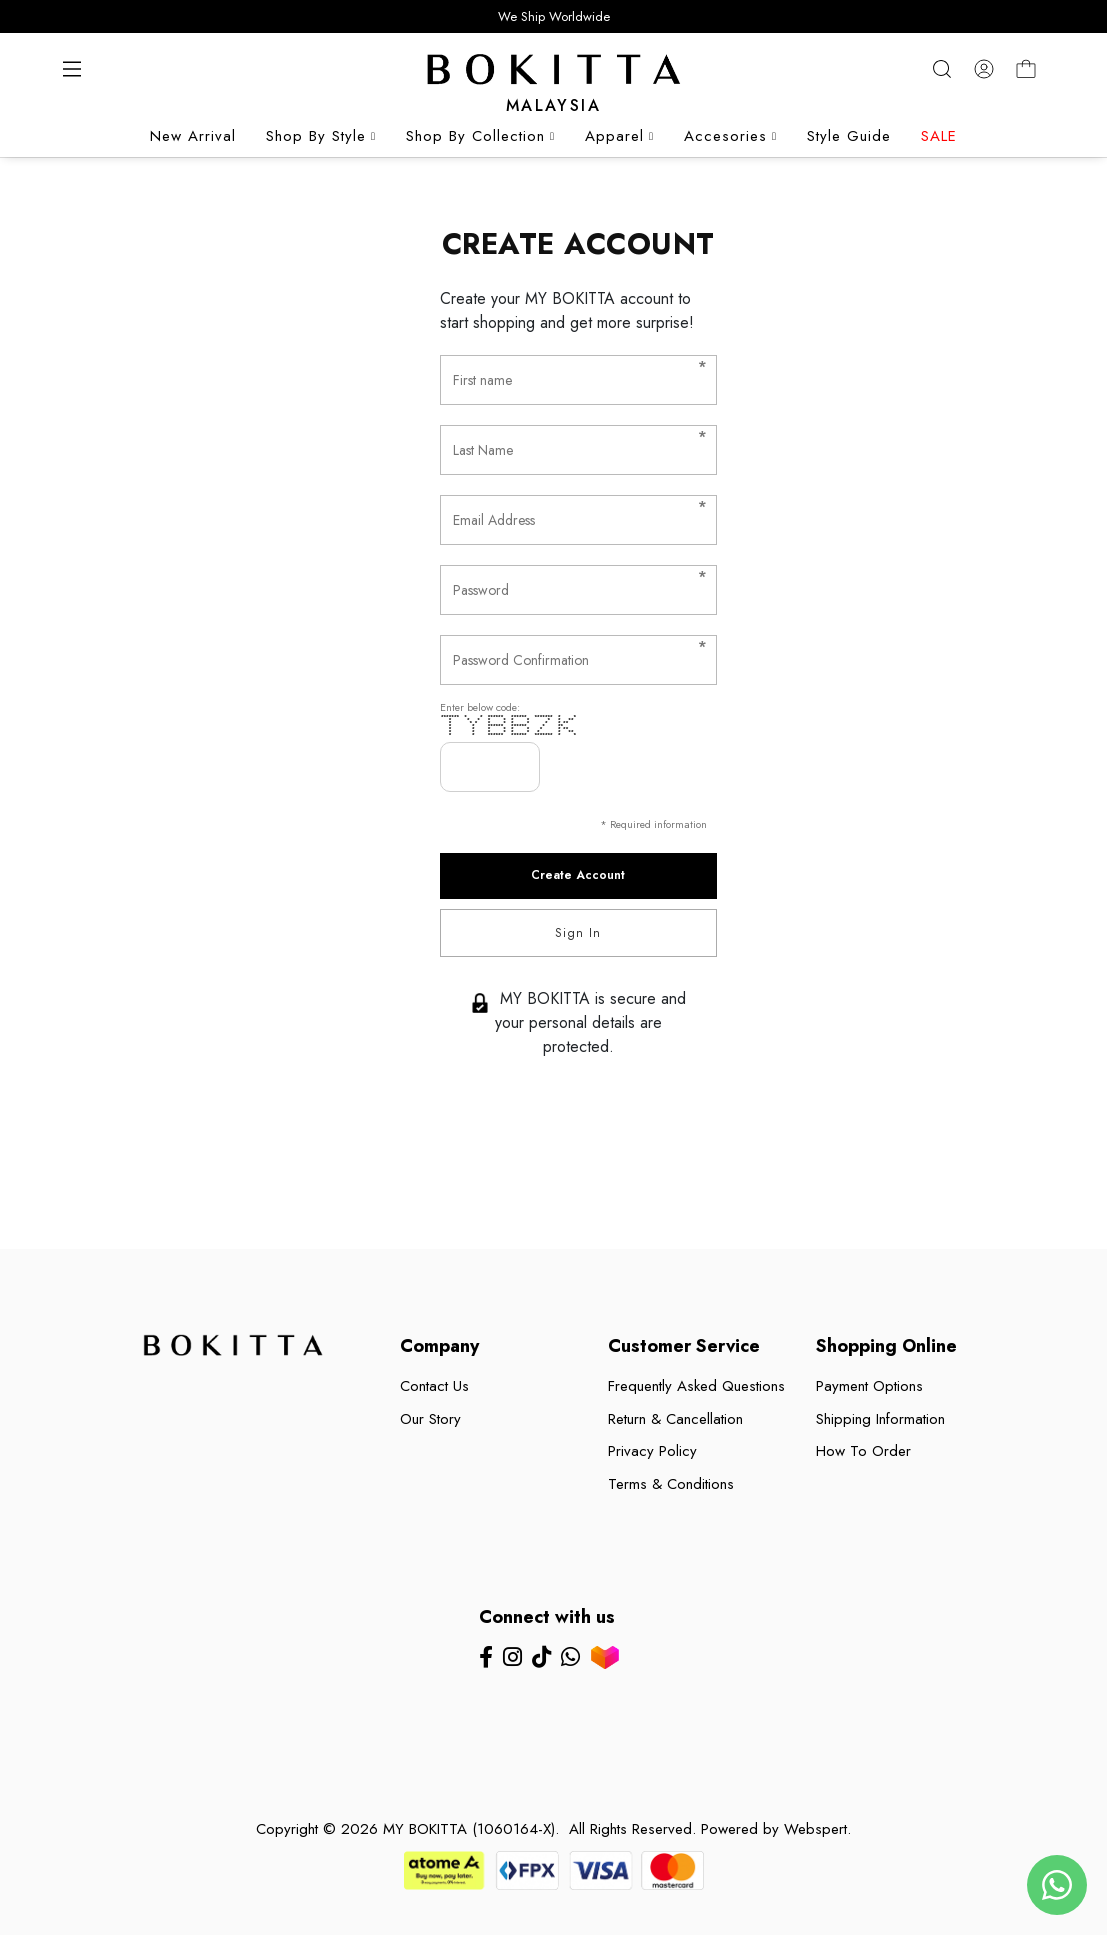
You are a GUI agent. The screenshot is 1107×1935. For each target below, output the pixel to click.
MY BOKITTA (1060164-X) (469, 1829)
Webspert (815, 1829)
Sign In (578, 933)
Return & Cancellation (675, 1419)
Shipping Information (880, 1419)
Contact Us (434, 1386)
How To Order (863, 1451)
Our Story (430, 1419)
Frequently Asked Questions (696, 1386)
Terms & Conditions (671, 1484)
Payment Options (869, 1386)
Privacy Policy (652, 1451)
